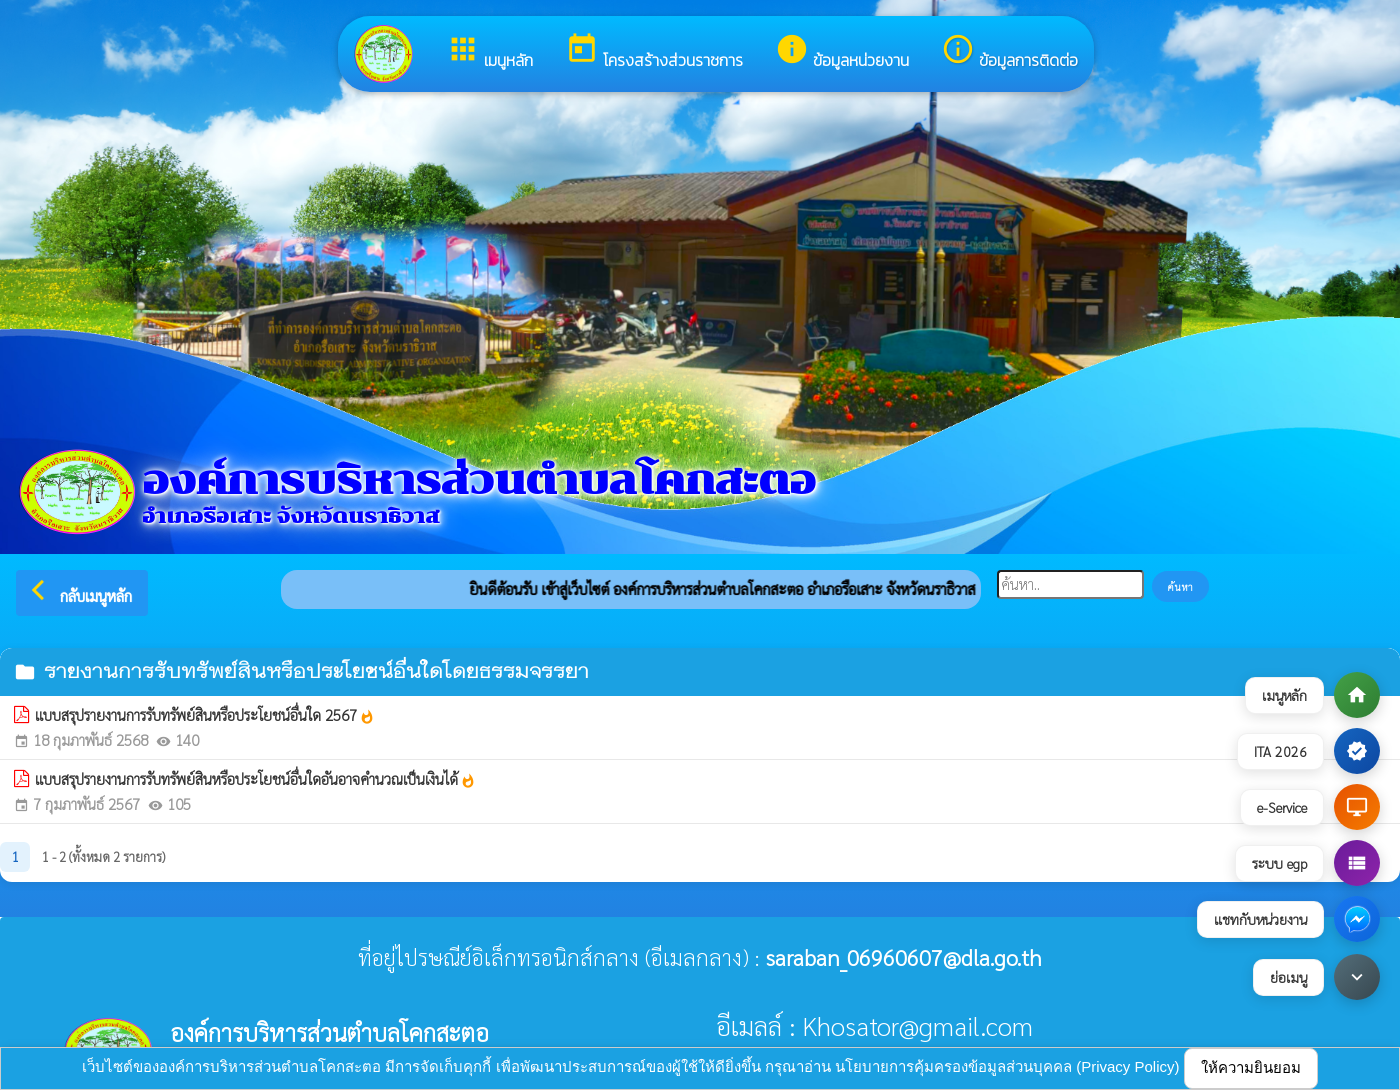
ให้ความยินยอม (1251, 1067)
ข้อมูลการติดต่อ (1009, 52)
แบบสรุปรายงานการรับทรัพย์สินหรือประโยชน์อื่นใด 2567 (205, 715)
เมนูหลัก (489, 52)
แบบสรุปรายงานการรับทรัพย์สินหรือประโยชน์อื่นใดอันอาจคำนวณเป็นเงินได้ (255, 779)
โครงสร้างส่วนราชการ (654, 52)
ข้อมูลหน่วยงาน (842, 52)
